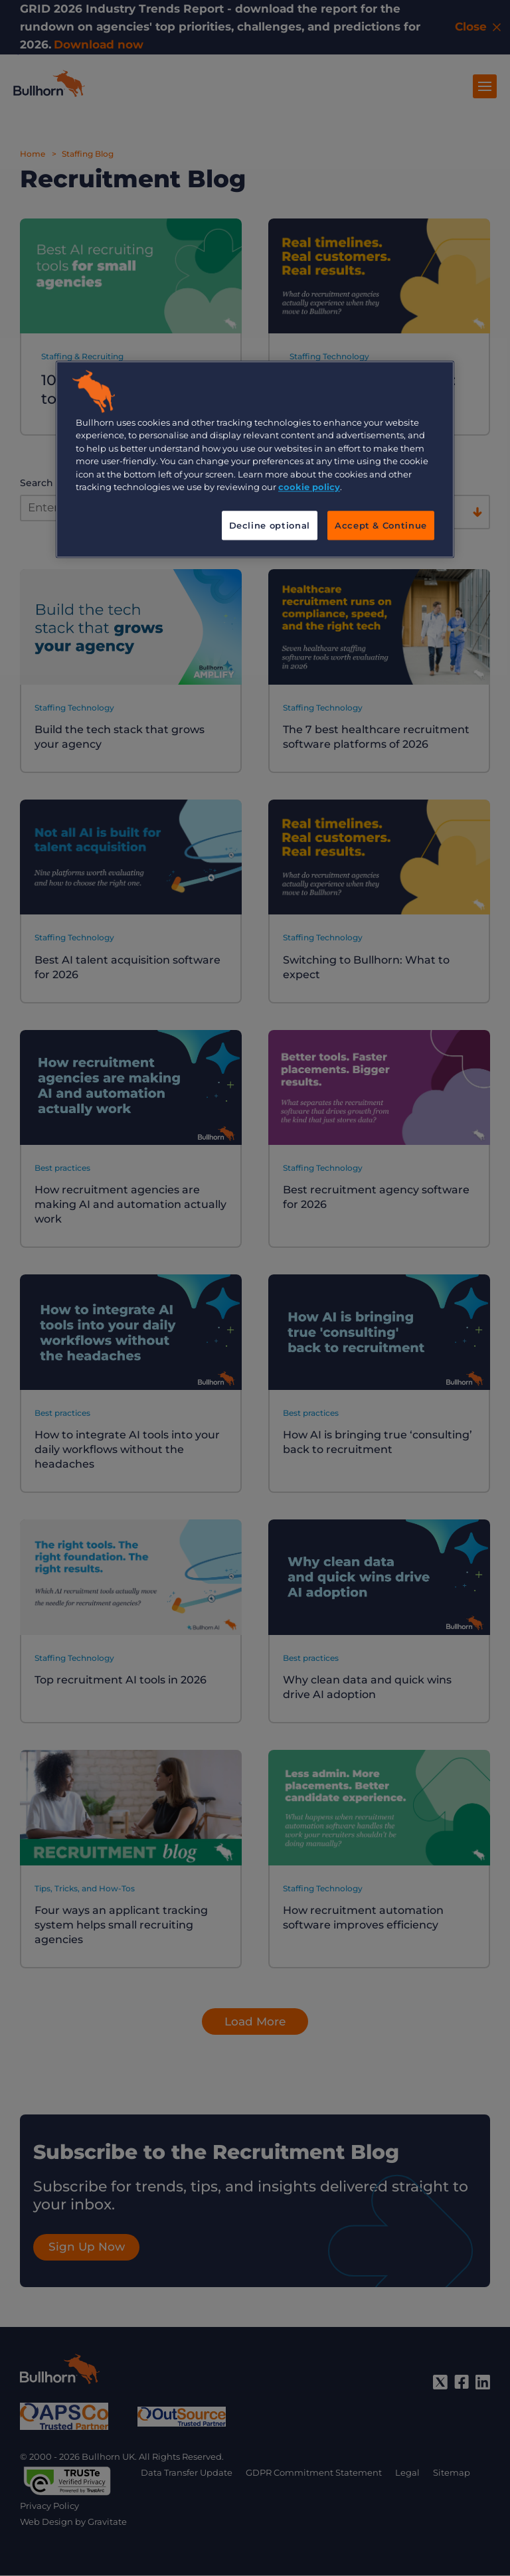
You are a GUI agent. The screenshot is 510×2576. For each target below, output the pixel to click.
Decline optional (269, 525)
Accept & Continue (381, 525)
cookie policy (309, 487)
